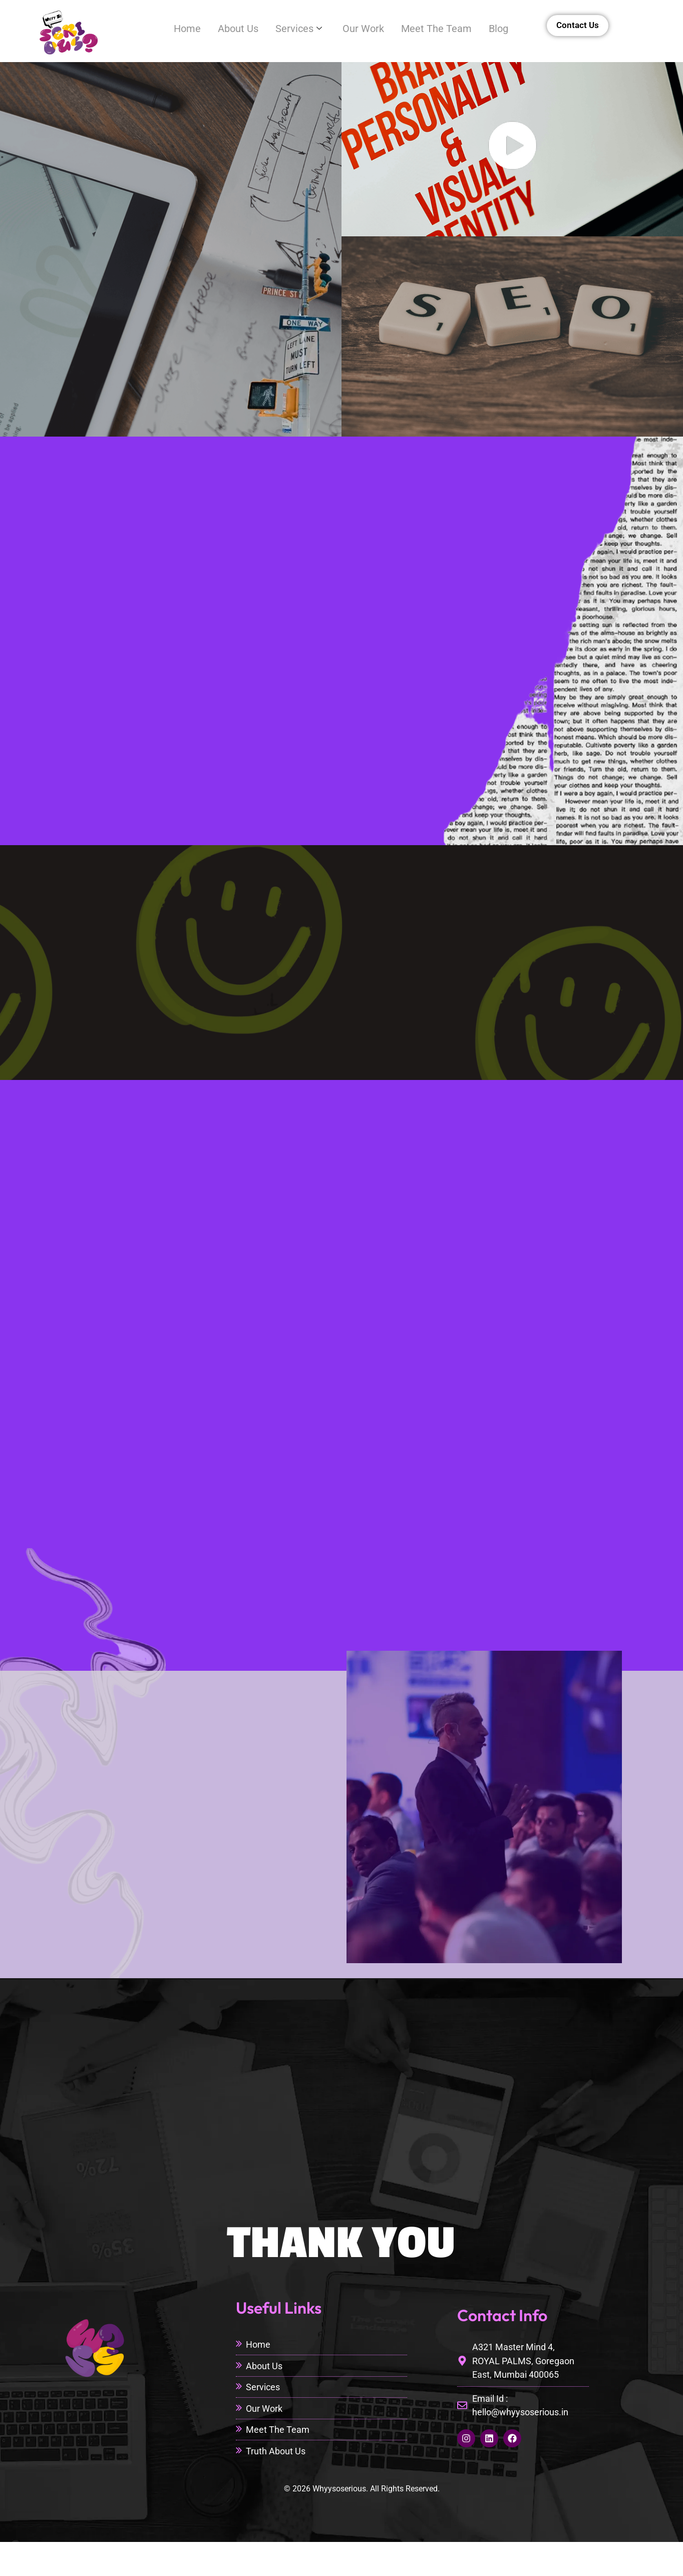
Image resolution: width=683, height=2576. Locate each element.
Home (171, 29)
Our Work (356, 29)
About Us (225, 29)
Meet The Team (432, 29)
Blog (497, 29)
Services (288, 29)
